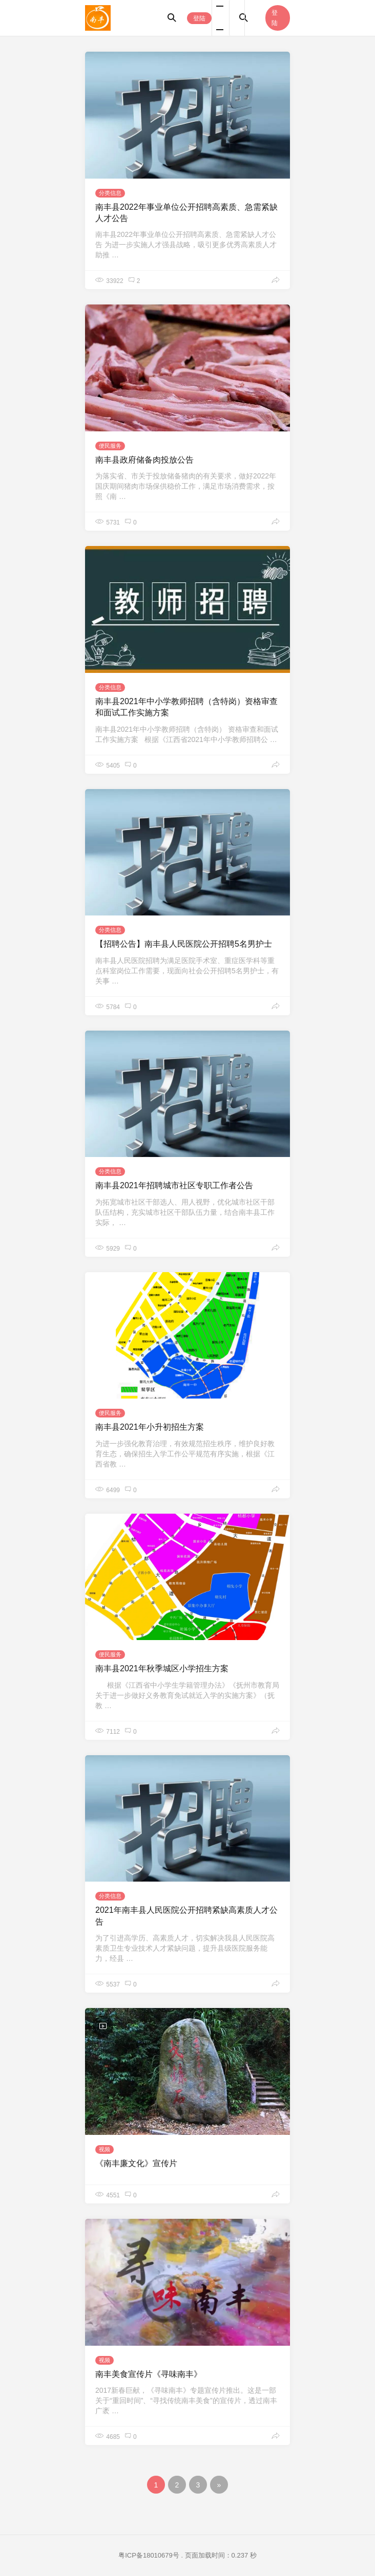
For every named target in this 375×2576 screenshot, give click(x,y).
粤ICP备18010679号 (148, 2555)
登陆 (199, 18)
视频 (104, 2149)
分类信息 (110, 193)
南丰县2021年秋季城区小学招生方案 (161, 1668)
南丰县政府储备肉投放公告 (144, 459)
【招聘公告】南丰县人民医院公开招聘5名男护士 (183, 944)
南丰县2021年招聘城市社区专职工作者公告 (174, 1185)
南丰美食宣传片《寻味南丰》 (148, 2374)
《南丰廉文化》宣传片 (136, 2163)
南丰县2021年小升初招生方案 (149, 1427)
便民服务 (110, 446)
